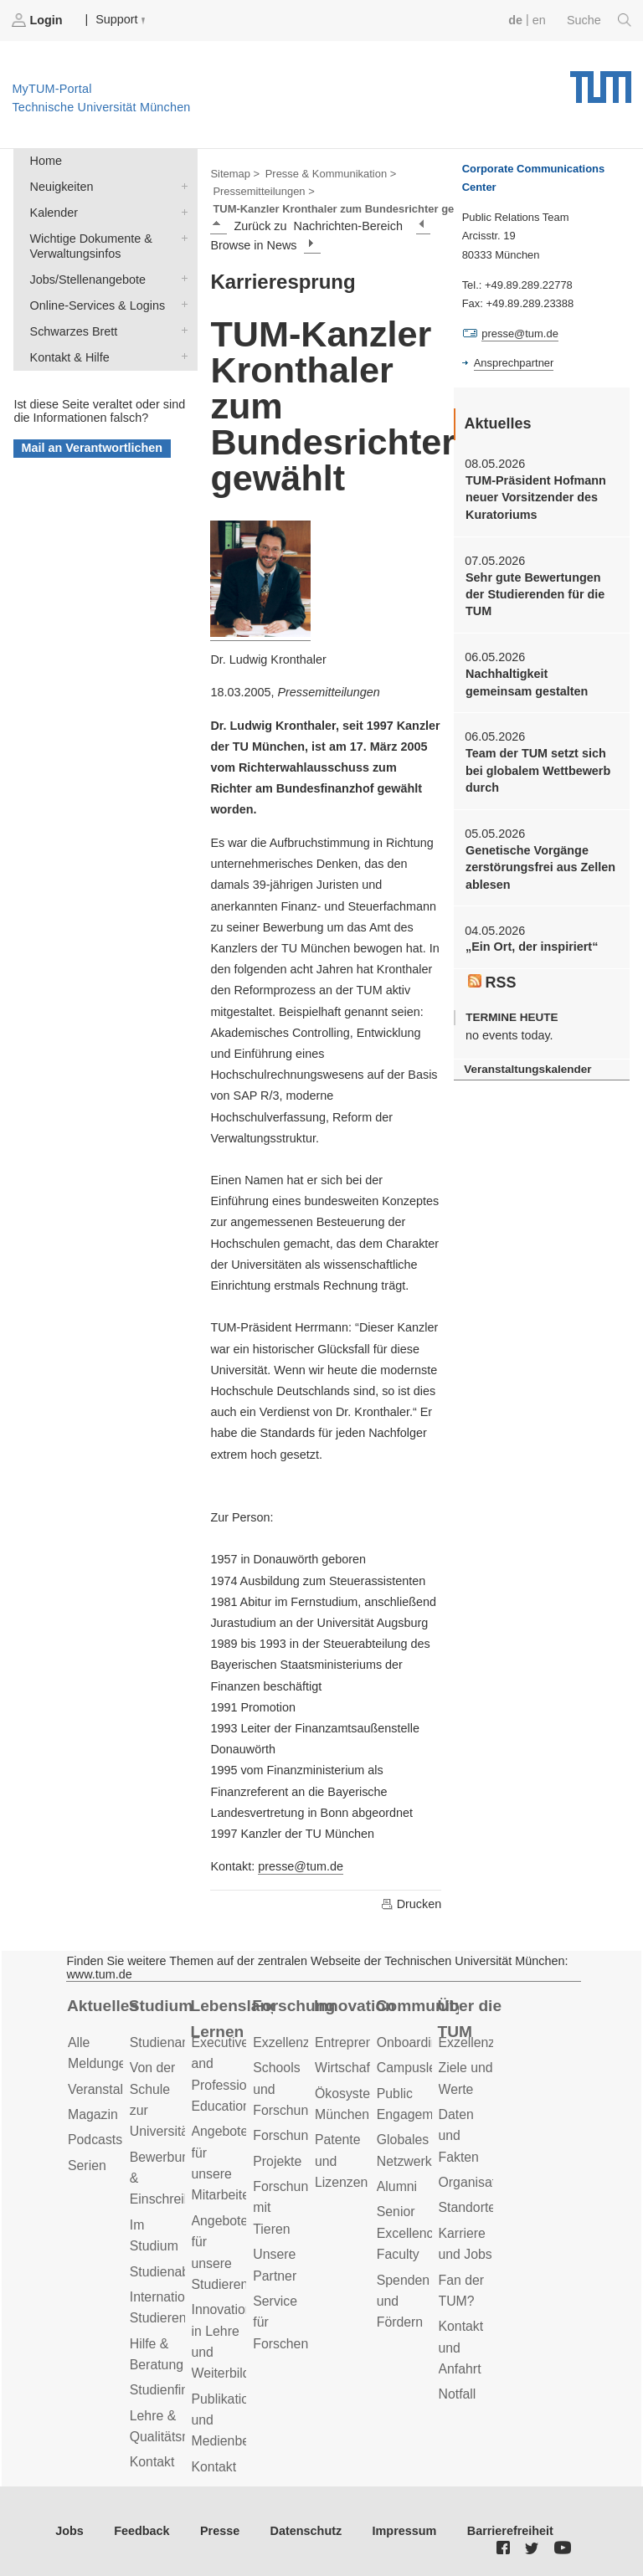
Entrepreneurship (365, 2042)
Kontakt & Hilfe (181, 356)
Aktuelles (102, 2005)
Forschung (293, 2005)
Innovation (354, 2005)
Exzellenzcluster (300, 2042)
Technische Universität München (600, 81)
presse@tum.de (300, 1866)
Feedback (141, 2531)
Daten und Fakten (459, 2135)
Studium (161, 2005)
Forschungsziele (301, 2135)
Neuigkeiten (181, 185)
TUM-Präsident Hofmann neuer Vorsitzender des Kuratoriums (536, 497)
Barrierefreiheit (510, 2531)
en (539, 20)
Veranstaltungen (115, 2089)
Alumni (397, 2186)
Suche (599, 20)
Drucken (411, 1904)
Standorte (467, 2207)
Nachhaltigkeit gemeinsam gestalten (527, 682)
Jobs (69, 2531)
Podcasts (95, 2139)
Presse (219, 2531)
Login (38, 20)
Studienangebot (176, 2042)
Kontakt (152, 2462)
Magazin (93, 2114)
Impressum (405, 2531)
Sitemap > (235, 173)
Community (417, 2005)
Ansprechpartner (514, 363)
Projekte (277, 2161)
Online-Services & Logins (181, 304)
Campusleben (418, 2067)
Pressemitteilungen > (263, 191)
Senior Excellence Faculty (409, 2232)
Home (46, 160)
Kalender (181, 211)
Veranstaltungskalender (527, 1069)
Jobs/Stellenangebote (181, 278)
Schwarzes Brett (181, 330)
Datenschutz (306, 2531)
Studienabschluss (182, 2272)
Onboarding (411, 2042)
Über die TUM (470, 2018)
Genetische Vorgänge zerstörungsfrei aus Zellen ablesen (540, 867)
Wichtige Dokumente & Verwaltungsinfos (181, 237)
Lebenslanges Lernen (232, 2018)
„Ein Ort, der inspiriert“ (532, 946)
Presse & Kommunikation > (331, 173)
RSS (492, 982)
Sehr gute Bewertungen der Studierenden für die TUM (535, 594)
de (515, 20)
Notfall (457, 2394)
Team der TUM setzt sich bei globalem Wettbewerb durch (538, 770)
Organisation (476, 2182)
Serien (87, 2165)
